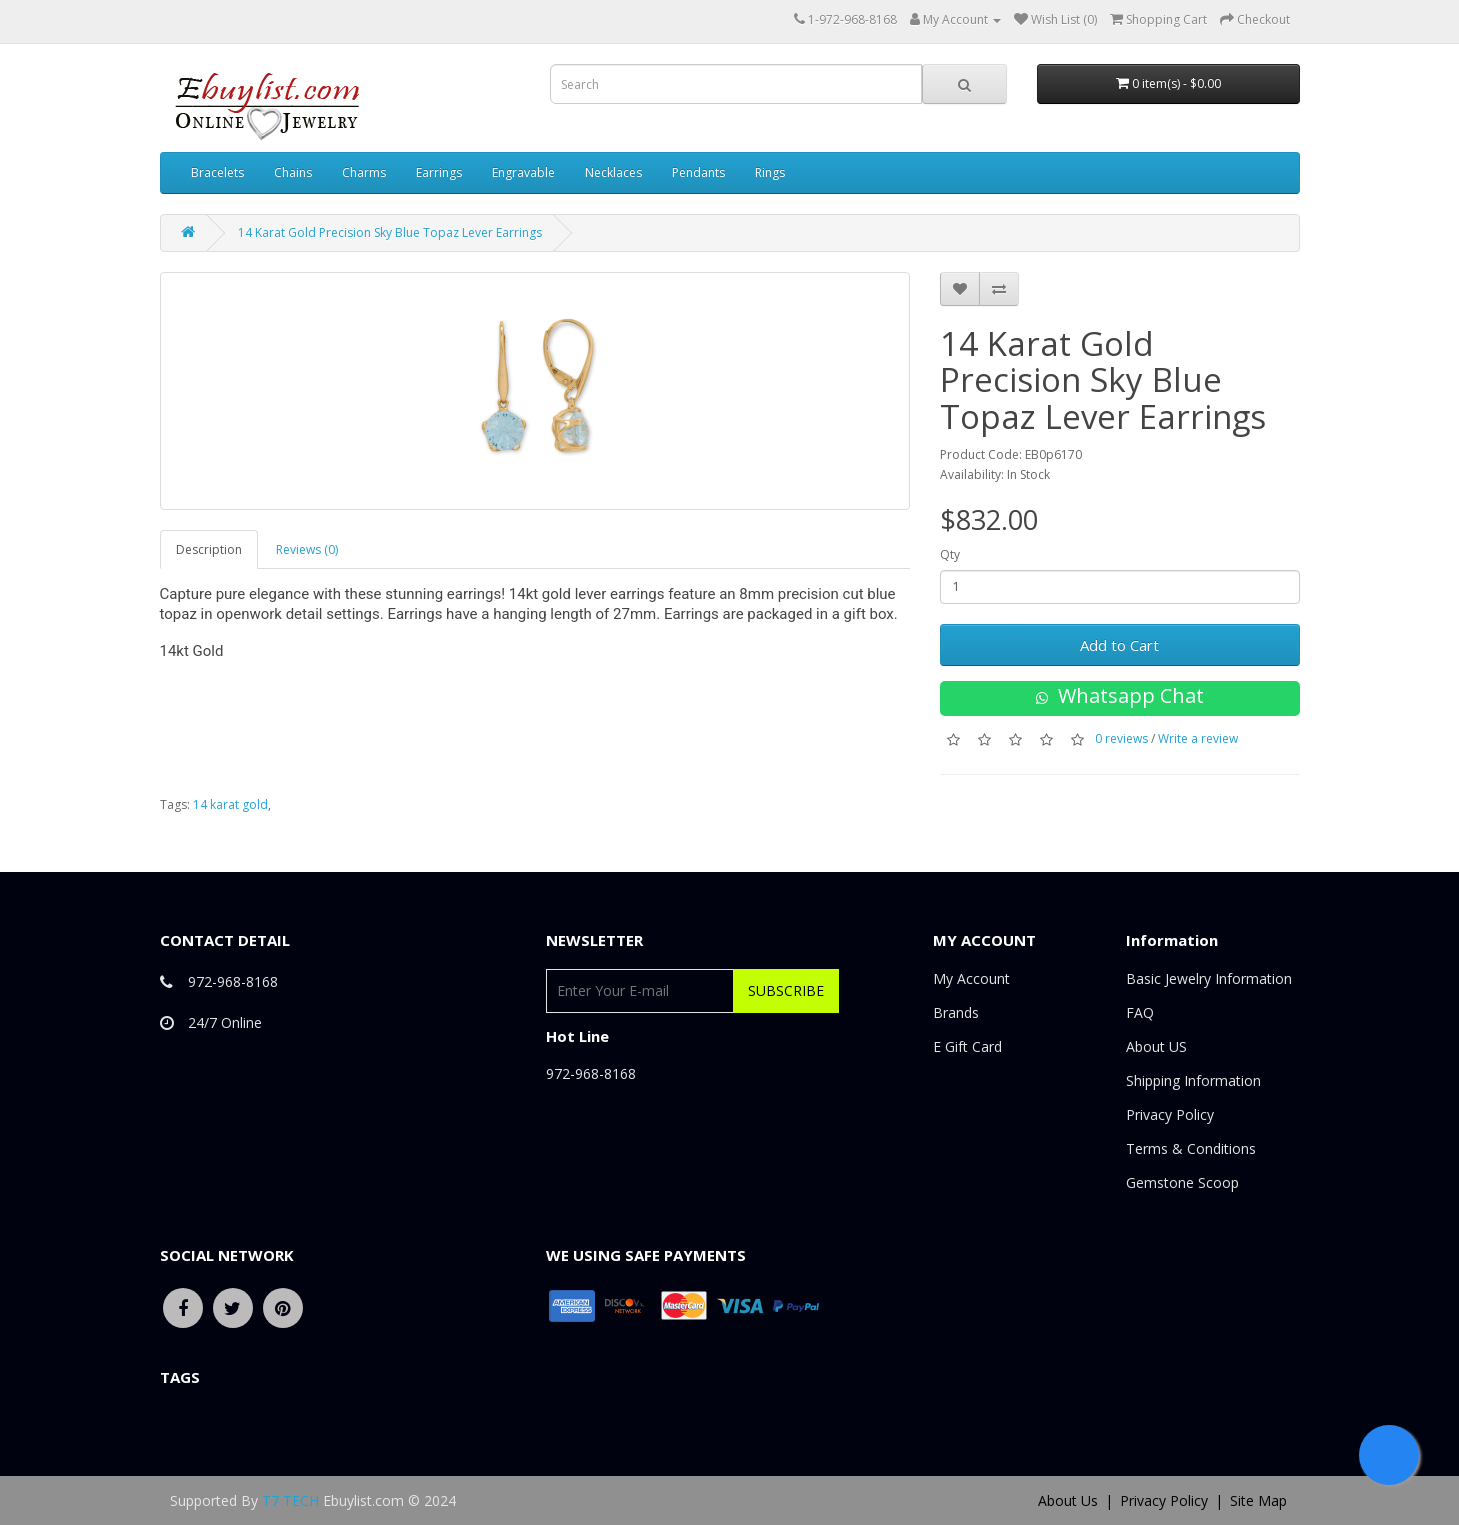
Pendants (698, 172)
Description (209, 549)
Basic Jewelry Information (1209, 978)
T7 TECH (290, 1500)
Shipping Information (1193, 1080)
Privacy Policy (1170, 1114)
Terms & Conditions (1191, 1148)
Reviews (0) (307, 549)
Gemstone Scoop (1182, 1182)
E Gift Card (967, 1046)
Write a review (1198, 738)
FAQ (1140, 1012)
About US (1156, 1046)
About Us (1068, 1500)
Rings (770, 172)
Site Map (1258, 1500)
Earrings (439, 172)
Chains (293, 172)
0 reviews (1121, 738)
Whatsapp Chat (1120, 695)
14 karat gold (230, 804)
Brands (956, 1012)
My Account (971, 978)
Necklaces (613, 172)
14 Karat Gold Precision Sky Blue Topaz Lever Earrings (390, 232)
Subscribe (786, 990)
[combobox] (736, 84)
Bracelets (217, 172)
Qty (950, 554)
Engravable (523, 172)
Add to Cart (1119, 645)
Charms (364, 172)
